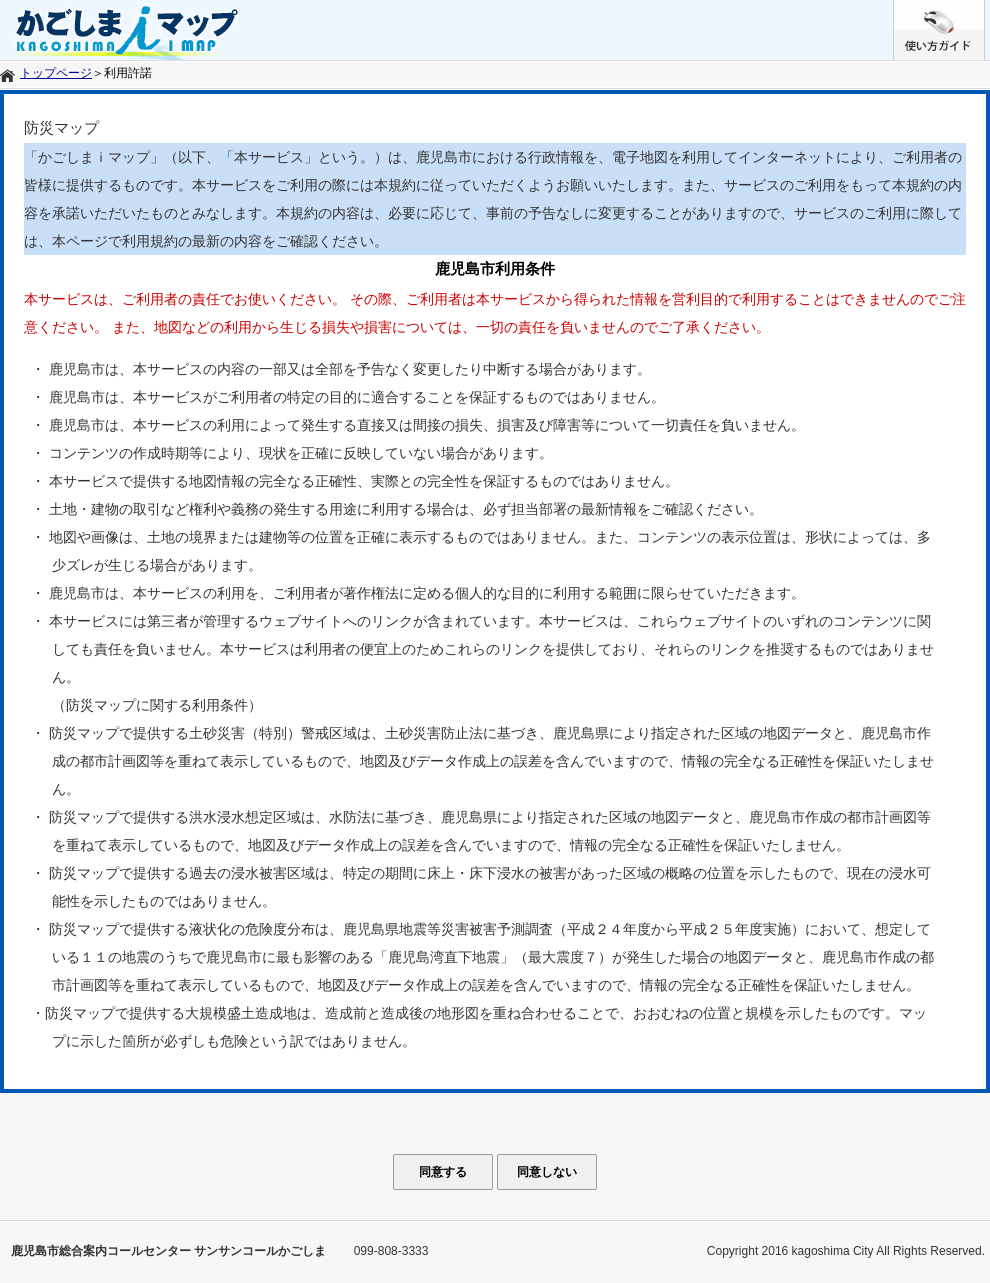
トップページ (56, 73)
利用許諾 (128, 73)
